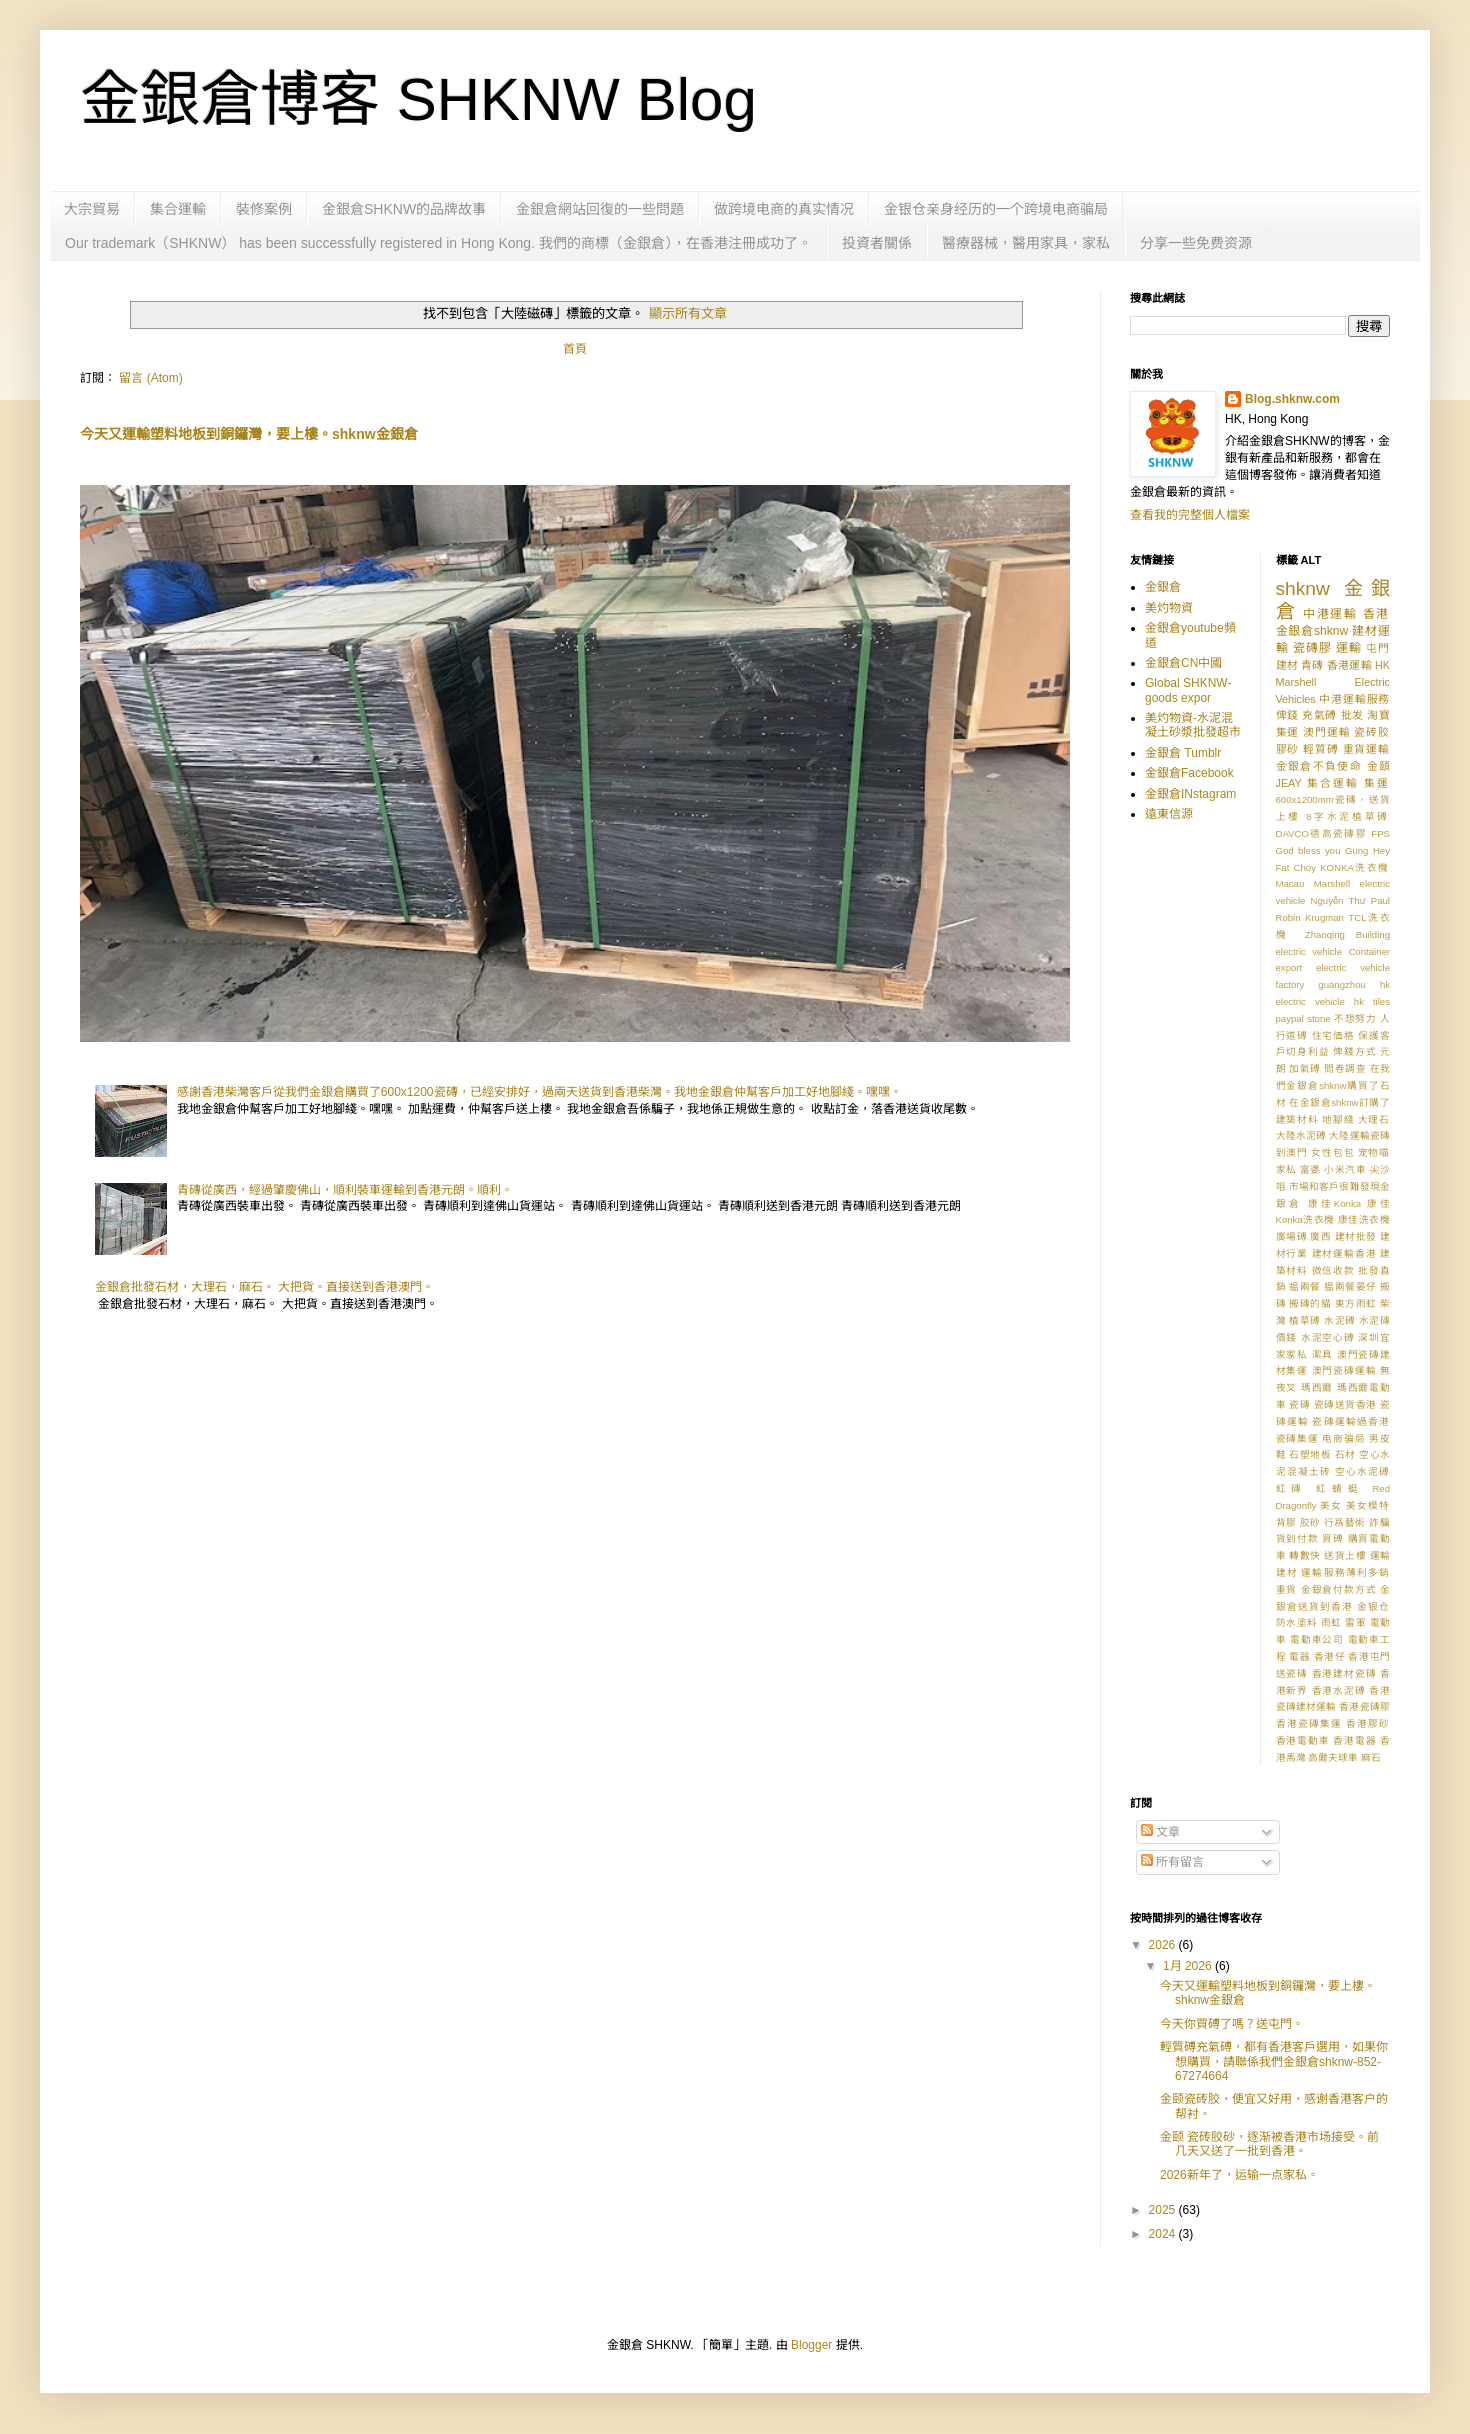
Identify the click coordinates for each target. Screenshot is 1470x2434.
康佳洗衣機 (1364, 1219)
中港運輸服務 (1354, 699)
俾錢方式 (1354, 1051)
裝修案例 (264, 209)
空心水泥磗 (1362, 1471)
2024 (1164, 2234)
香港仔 (1330, 1656)
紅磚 (1292, 1488)
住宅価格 (1333, 1035)
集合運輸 (178, 209)
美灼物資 (1169, 608)
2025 (1164, 2210)
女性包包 (1332, 1152)
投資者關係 (877, 243)
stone (1318, 1018)
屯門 (1378, 648)
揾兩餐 (1305, 1286)
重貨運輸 (1366, 749)
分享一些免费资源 (1196, 243)
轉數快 (1305, 1555)
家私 (1286, 1169)
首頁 (575, 349)
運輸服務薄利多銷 (1345, 1572)
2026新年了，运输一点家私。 (1239, 2175)
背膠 (1286, 1522)
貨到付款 (1297, 1538)
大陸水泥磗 (1301, 1135)
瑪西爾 (1317, 1387)
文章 (1160, 1832)
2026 (1164, 1945)
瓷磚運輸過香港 (1351, 1421)
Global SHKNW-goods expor (1188, 690)
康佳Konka (1334, 1203)
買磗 (1333, 1538)
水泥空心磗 (1328, 1337)
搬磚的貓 (1310, 1303)
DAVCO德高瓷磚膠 (1322, 833)
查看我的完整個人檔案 (1190, 515)
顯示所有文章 (688, 313)
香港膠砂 (1368, 1723)
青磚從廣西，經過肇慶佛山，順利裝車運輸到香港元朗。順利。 (345, 1190)
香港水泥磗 (1339, 1690)
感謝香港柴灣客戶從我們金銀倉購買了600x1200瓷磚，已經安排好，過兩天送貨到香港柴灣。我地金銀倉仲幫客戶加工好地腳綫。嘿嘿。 (539, 1092)
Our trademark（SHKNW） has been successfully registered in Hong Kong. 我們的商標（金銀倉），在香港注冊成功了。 (438, 243)
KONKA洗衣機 (1355, 867)
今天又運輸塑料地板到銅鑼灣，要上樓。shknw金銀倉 (249, 434)
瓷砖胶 (1372, 732)
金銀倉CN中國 (1183, 663)
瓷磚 (1299, 1404)
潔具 (1323, 1354)
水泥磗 (1340, 1320)
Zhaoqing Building (1347, 934)
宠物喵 (1374, 1152)
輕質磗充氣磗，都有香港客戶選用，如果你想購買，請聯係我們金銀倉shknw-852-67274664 (1274, 2061)
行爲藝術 (1345, 1522)
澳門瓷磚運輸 (1344, 1370)
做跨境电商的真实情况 (784, 209)
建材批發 (1356, 1236)
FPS (1380, 833)
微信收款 (1333, 1270)
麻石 (1371, 1757)
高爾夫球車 (1333, 1757)
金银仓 (1373, 1606)
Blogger (811, 2345)
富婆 (1310, 1169)
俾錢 (1287, 715)
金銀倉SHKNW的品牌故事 (404, 209)
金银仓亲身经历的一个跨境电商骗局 (996, 209)
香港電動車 (1303, 1740)
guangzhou (1341, 984)
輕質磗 (1321, 749)
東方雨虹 (1356, 1303)
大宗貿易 (92, 209)
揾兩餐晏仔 (1350, 1286)
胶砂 (1310, 1522)
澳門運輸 (1326, 732)
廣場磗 (1292, 1236)
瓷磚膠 (1312, 648)
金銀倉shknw (1312, 631)
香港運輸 (1349, 665)
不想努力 (1355, 1018)
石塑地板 (1310, 1454)
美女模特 (1368, 1505)
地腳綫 (1338, 1119)
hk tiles (1372, 1001)
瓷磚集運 (1297, 1438)
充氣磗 (1319, 715)
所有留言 (1172, 1862)
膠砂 (1288, 749)
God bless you (1308, 850)
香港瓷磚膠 (1364, 1706)
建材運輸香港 (1344, 1253)
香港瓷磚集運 (1309, 1723)
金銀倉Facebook (1189, 773)
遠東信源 (1169, 814)
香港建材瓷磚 (1344, 1673)
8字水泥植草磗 (1348, 816)
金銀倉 (1163, 587)
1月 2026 (1189, 1966)
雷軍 (1355, 1622)
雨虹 (1331, 1622)
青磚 (1312, 665)
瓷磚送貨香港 (1345, 1404)
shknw (1303, 588)
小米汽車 (1345, 1169)
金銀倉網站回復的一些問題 (600, 209)
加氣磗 (1305, 1068)
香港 (1376, 614)
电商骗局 (1343, 1438)
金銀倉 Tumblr (1183, 753)
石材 (1345, 1454)
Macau (1290, 883)
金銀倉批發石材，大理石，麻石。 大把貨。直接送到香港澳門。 (264, 1287)
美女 (1331, 1505)
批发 (1352, 715)
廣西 (1320, 1236)
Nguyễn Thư (1338, 900)
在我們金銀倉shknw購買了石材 (1333, 1085)
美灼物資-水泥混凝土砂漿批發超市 (1193, 725)
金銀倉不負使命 (1319, 766)
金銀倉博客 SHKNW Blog (418, 99)
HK (1382, 665)
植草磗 (1305, 1320)
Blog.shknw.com (1292, 399)
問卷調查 (1345, 1068)
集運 (1377, 783)
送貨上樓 (1345, 1555)
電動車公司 (1317, 1639)
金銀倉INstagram (1190, 794)
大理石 (1374, 1119)
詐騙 (1379, 1522)
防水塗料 (1297, 1622)
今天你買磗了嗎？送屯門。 (1232, 2024)
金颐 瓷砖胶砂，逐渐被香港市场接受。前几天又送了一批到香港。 (1269, 2144)
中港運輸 (1330, 614)
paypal (1290, 1018)
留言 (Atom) (150, 378)
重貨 (1287, 1589)
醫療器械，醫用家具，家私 (1026, 243)
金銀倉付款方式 (1339, 1589)
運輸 (1349, 648)
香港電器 (1354, 1740)
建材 (1287, 665)
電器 (1299, 1656)
